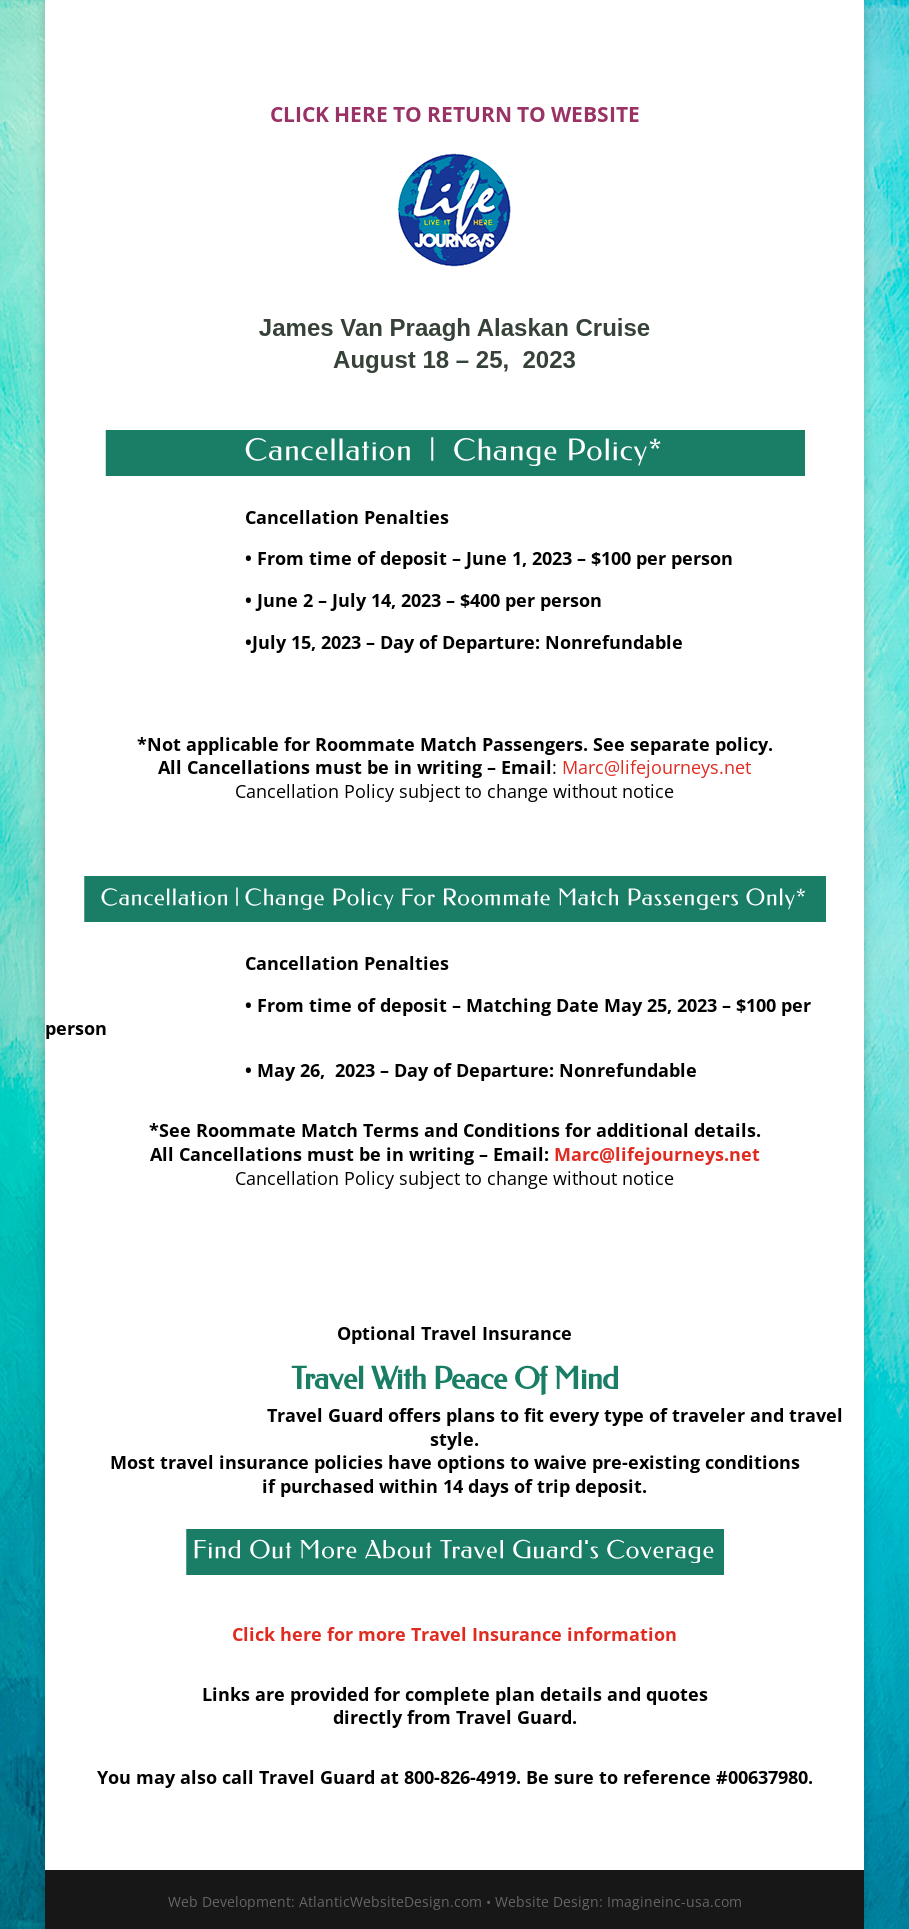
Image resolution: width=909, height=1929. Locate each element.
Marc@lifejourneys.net (656, 767)
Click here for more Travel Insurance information (454, 1634)
